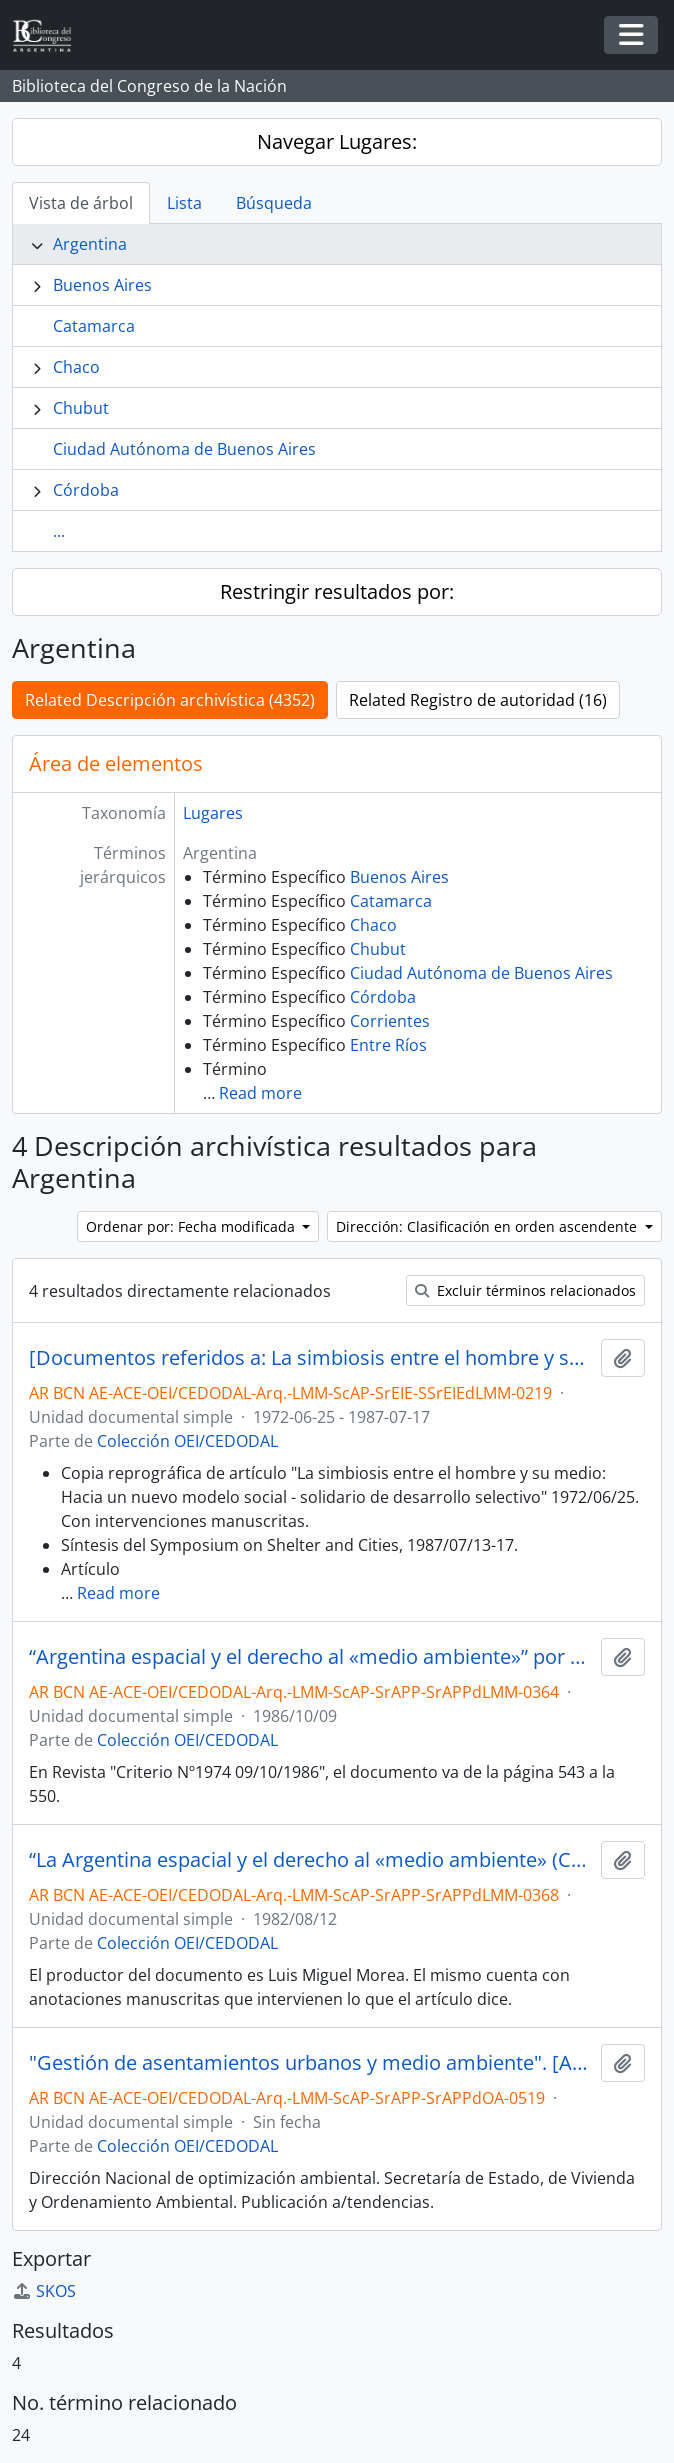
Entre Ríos (388, 1045)
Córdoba (86, 490)
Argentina (90, 244)
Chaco (76, 367)
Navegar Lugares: (337, 141)
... (59, 531)
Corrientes (390, 1021)
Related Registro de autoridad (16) (478, 700)
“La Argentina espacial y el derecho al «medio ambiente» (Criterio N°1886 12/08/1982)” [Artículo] (311, 1860)
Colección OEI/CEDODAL (187, 1441)
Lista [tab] (184, 203)
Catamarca (94, 326)
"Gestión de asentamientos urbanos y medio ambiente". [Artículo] (311, 2063)
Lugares (213, 813)
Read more (260, 1093)
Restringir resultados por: (337, 591)
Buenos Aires (102, 285)
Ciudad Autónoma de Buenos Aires (184, 449)
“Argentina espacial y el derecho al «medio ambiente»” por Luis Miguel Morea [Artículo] (311, 1657)
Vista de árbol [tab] (81, 203)
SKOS (44, 2291)
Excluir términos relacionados (525, 1290)
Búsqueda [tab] (274, 203)
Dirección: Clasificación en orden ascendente (488, 1226)
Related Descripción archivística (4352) (170, 700)
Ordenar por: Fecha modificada (192, 1226)
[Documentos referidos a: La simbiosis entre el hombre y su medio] (311, 1358)
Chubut (81, 408)
